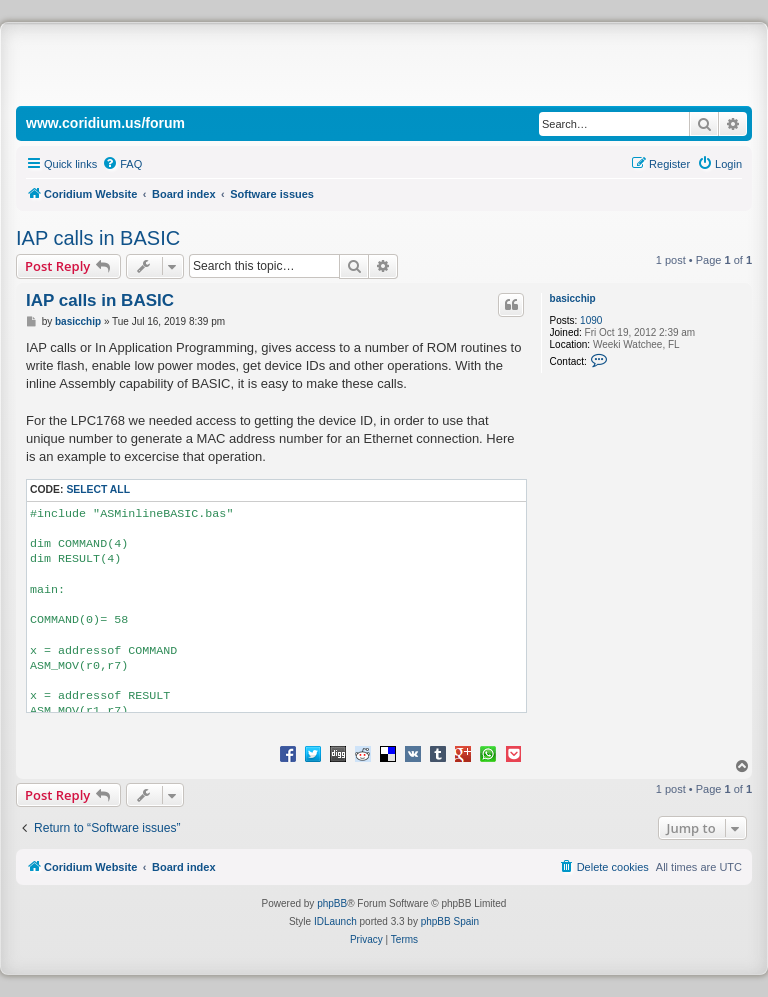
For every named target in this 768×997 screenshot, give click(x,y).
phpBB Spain (450, 921)
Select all (98, 489)
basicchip (573, 298)
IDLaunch (335, 921)
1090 (591, 320)
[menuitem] (122, 164)
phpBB (332, 903)
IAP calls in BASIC (98, 238)
